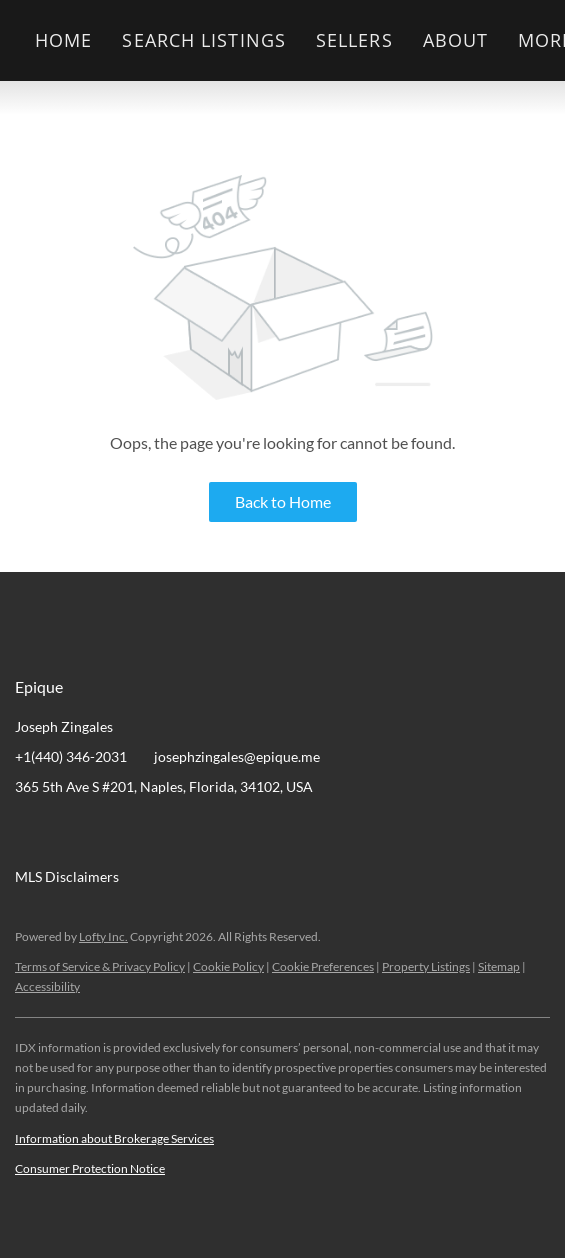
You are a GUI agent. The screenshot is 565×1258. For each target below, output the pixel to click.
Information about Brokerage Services (114, 1138)
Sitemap (499, 966)
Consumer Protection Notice (90, 1168)
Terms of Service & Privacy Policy (100, 966)
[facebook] (30, 832)
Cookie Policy (228, 966)
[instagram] (190, 832)
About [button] (456, 40)
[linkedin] (70, 832)
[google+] (230, 832)
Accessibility (47, 986)
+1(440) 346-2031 (71, 756)
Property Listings (426, 966)
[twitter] (110, 832)
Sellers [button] (354, 40)
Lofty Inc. (103, 936)
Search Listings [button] (204, 40)
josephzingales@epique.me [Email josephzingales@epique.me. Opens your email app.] (237, 756)
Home (63, 40)
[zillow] (150, 832)
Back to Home (283, 501)
